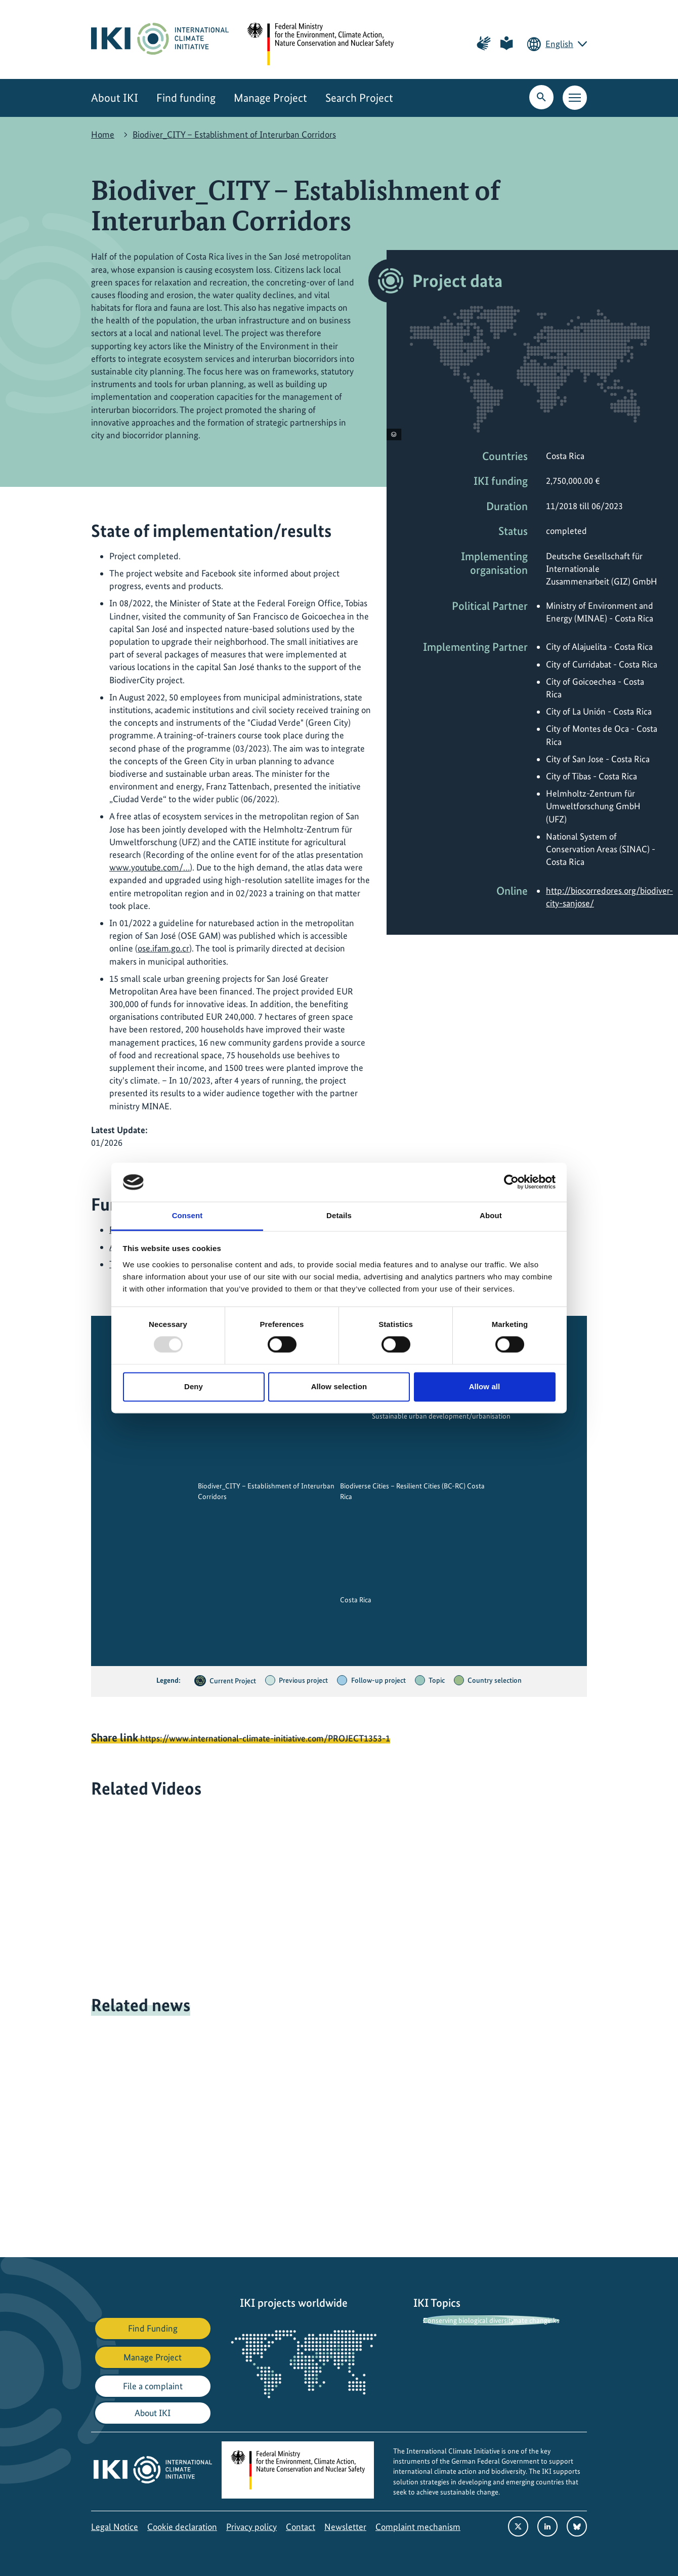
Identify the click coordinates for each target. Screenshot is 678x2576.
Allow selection (339, 1386)
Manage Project (270, 98)
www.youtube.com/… (149, 867)
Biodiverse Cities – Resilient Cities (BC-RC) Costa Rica (412, 1491)
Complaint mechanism (417, 2526)
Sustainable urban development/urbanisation (441, 1416)
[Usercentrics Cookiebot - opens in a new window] (511, 1182)
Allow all (484, 1386)
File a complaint (153, 2386)
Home (102, 134)
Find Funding (153, 2328)
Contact (300, 2526)
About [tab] (491, 1215)
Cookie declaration (182, 2526)
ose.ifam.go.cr (163, 948)
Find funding (186, 98)
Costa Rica (355, 1599)
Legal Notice (114, 2526)
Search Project (359, 98)
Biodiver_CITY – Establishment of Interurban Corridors (234, 134)
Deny (193, 1386)
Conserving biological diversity (468, 2320)
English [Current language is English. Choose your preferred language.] (559, 43)
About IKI (114, 98)
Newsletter (345, 2526)
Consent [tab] (187, 1215)
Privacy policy (251, 2526)
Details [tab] (339, 1215)
